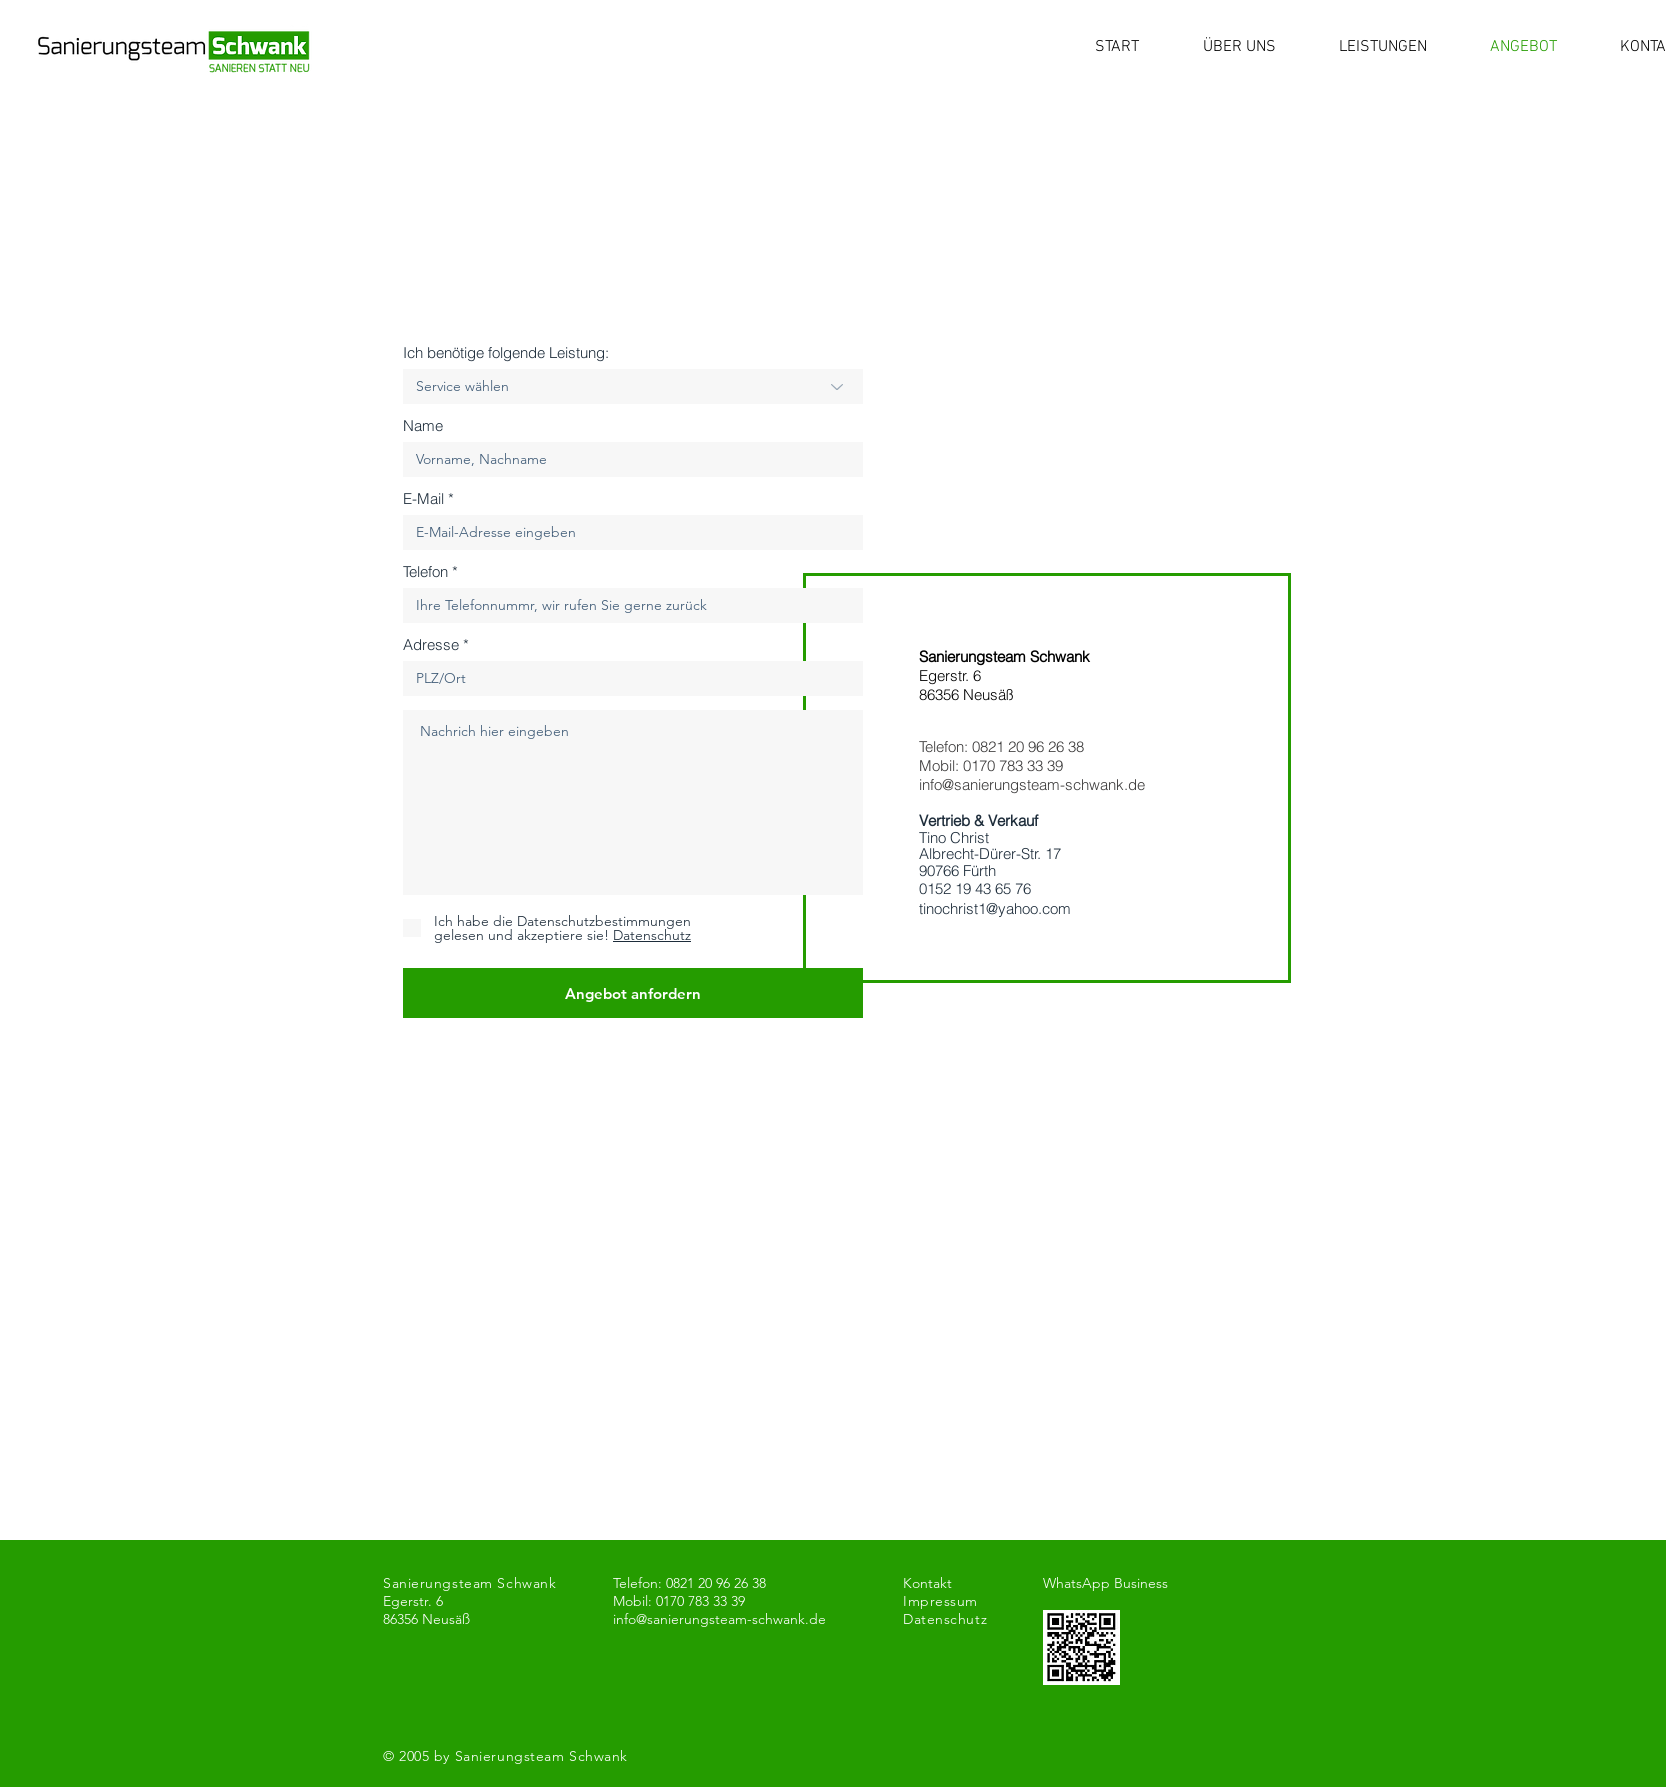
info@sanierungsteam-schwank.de (1032, 784)
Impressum (940, 1601)
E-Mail (423, 498)
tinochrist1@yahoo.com (995, 908)
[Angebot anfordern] (633, 993)
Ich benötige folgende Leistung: (506, 352)
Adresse (431, 644)
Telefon (425, 571)
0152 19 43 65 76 (975, 888)
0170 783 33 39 (1013, 765)
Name (423, 425)
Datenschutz (945, 1619)
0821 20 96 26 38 (1028, 746)
